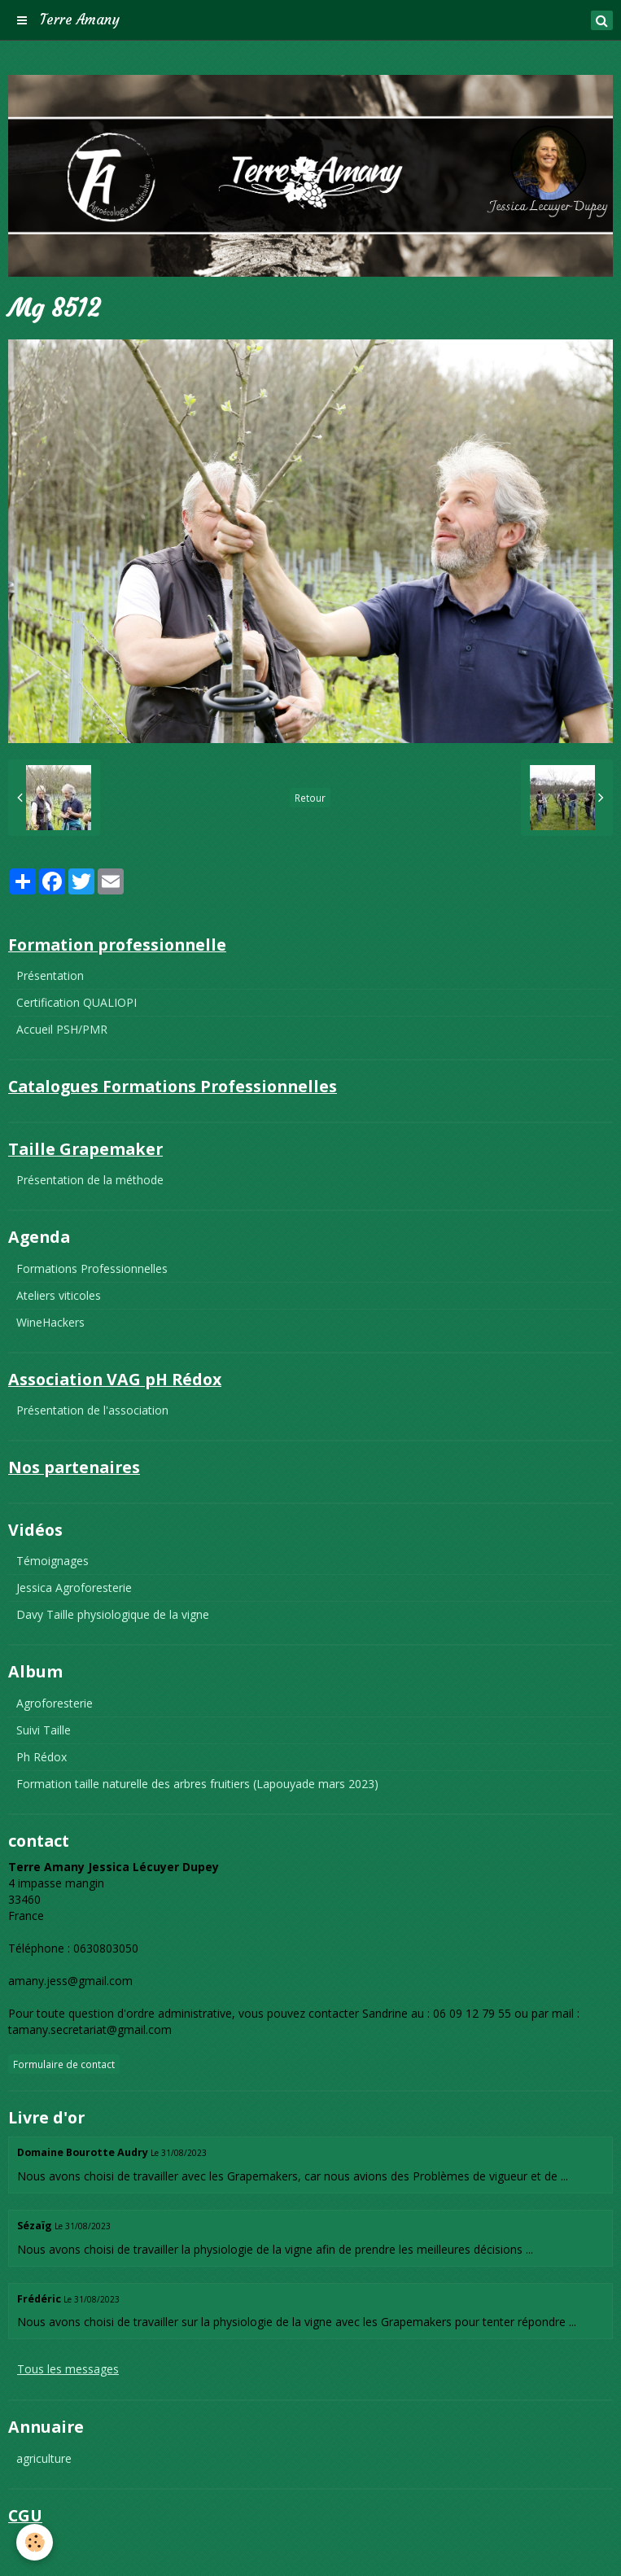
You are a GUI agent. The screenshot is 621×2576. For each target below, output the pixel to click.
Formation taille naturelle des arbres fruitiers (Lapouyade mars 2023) (197, 1783)
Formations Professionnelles (92, 1268)
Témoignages (52, 1560)
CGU (28, 2546)
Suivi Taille (43, 1730)
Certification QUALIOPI (76, 1002)
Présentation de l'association (92, 1410)
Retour (310, 797)
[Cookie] (34, 2542)
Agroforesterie (54, 1703)
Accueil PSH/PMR (61, 1029)
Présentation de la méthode (90, 1179)
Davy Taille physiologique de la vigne (112, 1614)
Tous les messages (68, 2369)
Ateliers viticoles (58, 1295)
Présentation (50, 975)
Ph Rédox (41, 1757)
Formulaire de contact (64, 2064)
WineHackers (50, 1322)
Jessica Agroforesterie (74, 1587)
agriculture (44, 2458)
